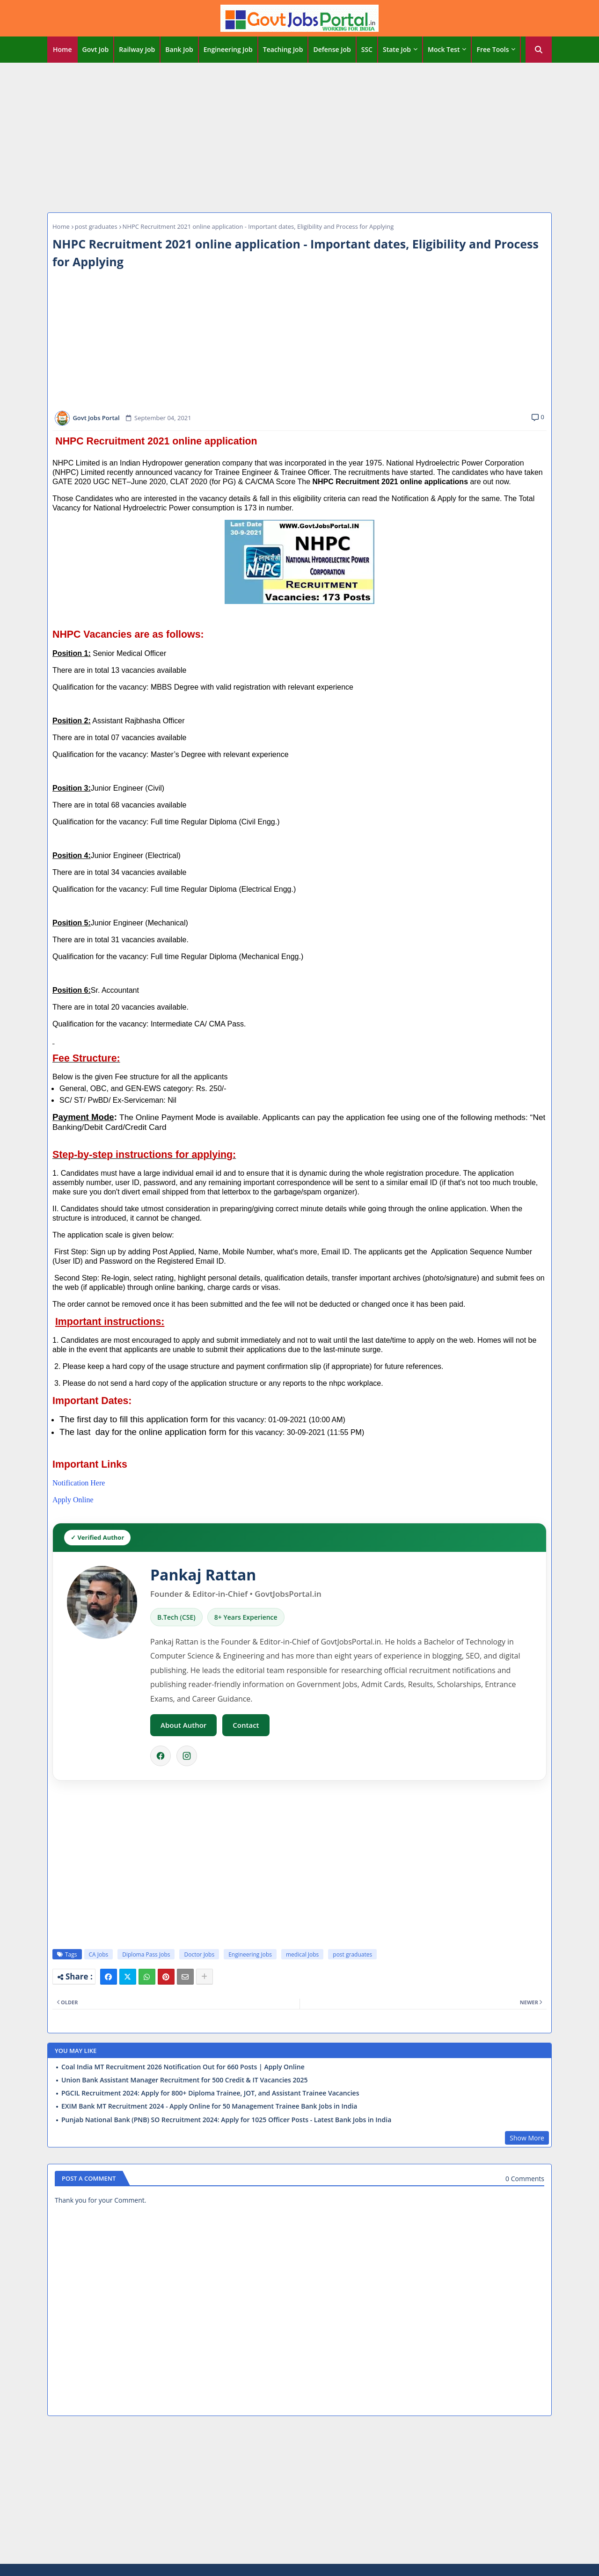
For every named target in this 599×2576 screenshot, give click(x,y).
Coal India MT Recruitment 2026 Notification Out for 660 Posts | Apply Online (183, 2067)
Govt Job (95, 49)
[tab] (62, 49)
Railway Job (137, 49)
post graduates (96, 226)
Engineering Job (228, 49)
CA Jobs (99, 1954)
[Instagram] (186, 1756)
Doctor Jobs (199, 1954)
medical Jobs (302, 1954)
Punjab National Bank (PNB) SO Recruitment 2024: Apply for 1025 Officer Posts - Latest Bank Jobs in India (226, 2120)
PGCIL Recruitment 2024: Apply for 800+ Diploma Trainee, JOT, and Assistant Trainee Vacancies (210, 2093)
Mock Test (444, 49)
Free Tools (492, 49)
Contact (246, 1725)
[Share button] (204, 1977)
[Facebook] (160, 1756)
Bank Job (179, 49)
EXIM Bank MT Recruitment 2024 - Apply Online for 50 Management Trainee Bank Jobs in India (209, 2106)
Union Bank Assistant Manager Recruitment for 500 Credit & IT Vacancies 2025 (184, 2080)
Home (62, 49)
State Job (397, 49)
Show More (527, 2137)
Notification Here (78, 1483)
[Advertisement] (299, 135)
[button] (539, 49)
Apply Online (73, 1500)
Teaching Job (283, 49)
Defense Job (332, 49)
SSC (367, 49)
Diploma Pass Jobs (146, 1954)
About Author (183, 1725)
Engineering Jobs (250, 1954)
